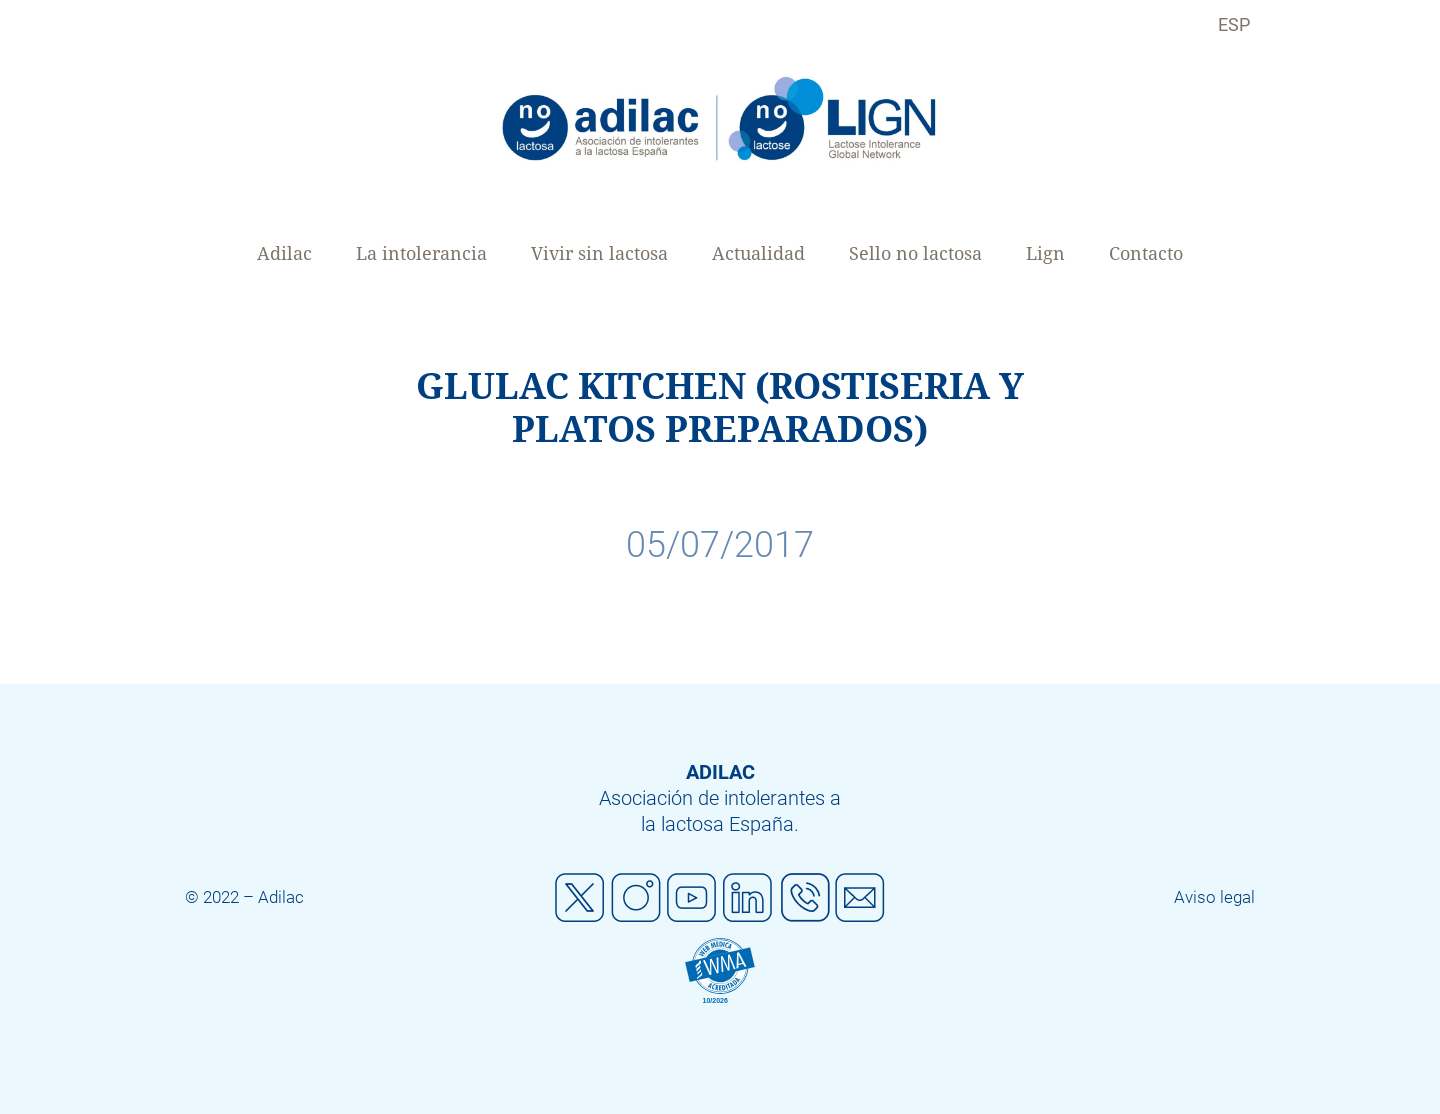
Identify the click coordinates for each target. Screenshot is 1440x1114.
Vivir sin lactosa (599, 253)
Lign (1045, 253)
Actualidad (758, 253)
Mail (860, 898)
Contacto (1146, 253)
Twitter (580, 898)
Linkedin (748, 898)
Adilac (284, 253)
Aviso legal (1214, 897)
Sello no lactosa (915, 253)
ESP (1234, 24)
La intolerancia (421, 253)
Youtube (692, 898)
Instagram (636, 898)
